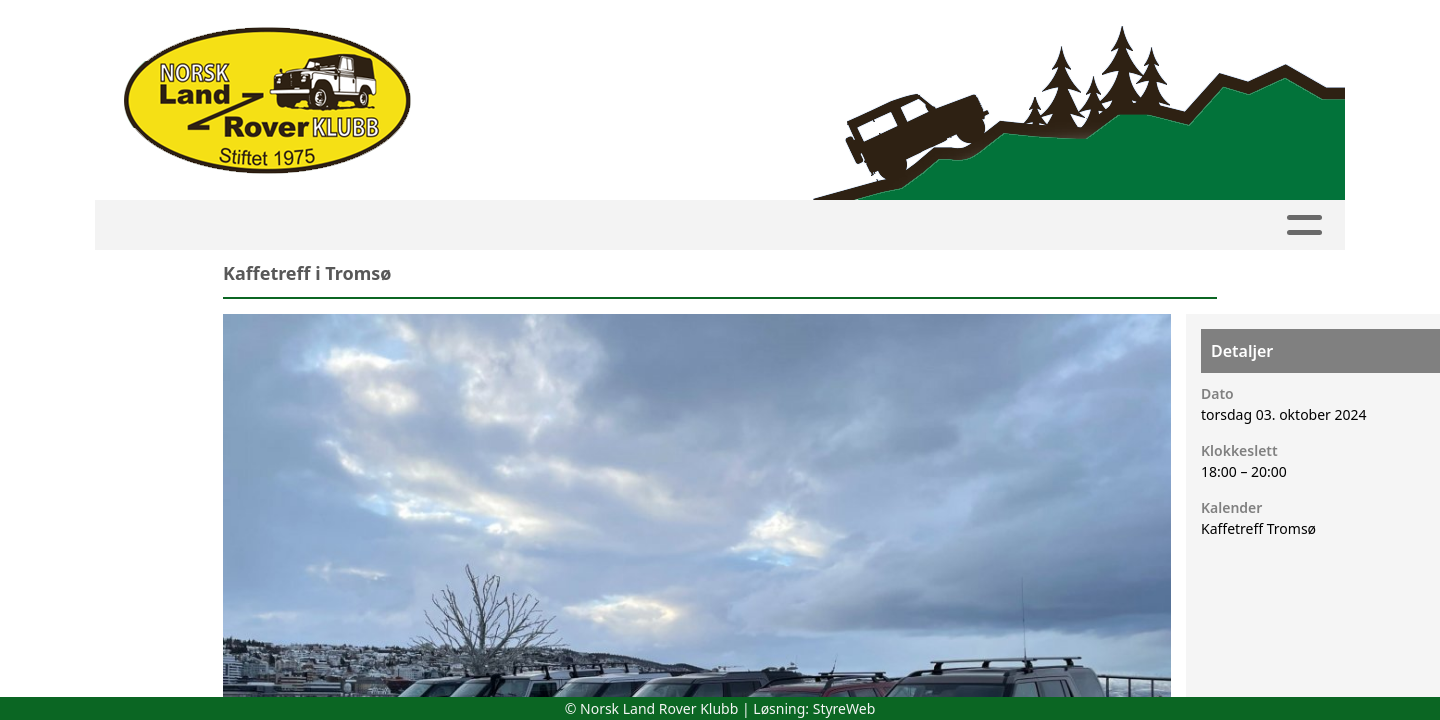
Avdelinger (687, 225)
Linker (1214, 225)
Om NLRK (1012, 225)
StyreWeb (844, 708)
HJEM (205, 225)
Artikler (813, 225)
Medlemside (415, 225)
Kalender (296, 225)
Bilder (907, 225)
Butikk (1117, 225)
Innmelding (547, 225)
